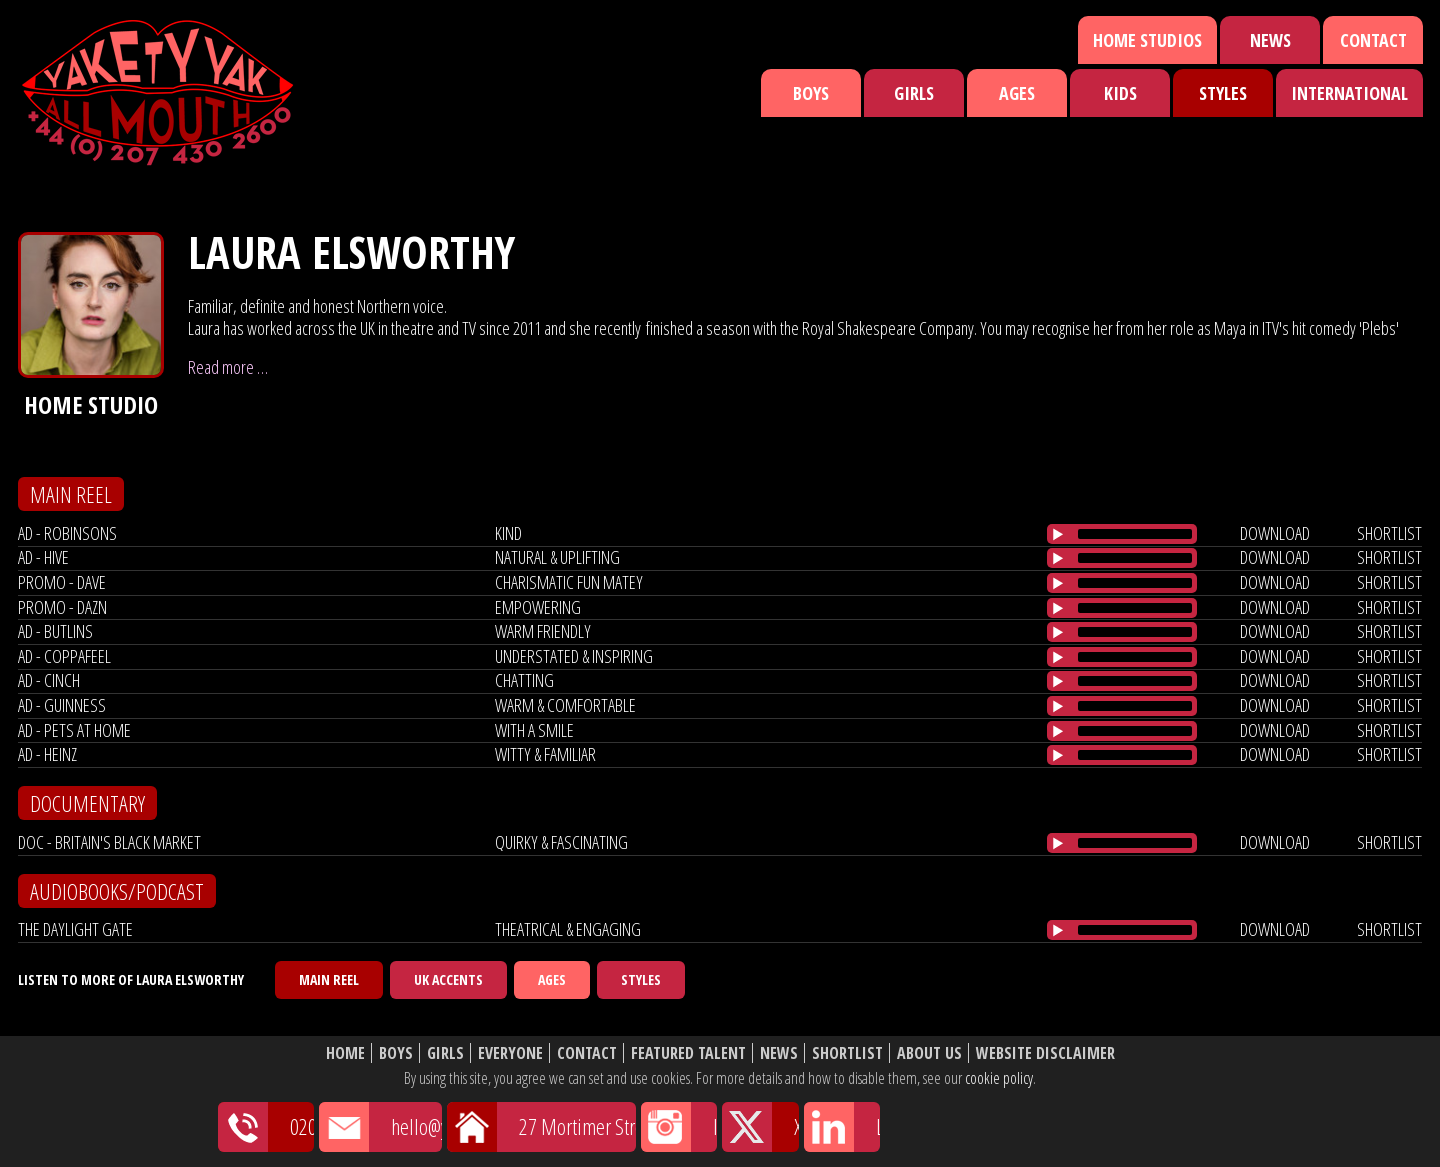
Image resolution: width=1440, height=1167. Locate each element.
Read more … (228, 367)
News (1270, 40)
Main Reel (329, 979)
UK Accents (448, 979)
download (1275, 533)
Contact (1373, 40)
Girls (914, 93)
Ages (1017, 93)
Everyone (510, 1053)
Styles (1223, 93)
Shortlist (847, 1053)
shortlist (1389, 533)
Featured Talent (688, 1053)
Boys (811, 93)
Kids (1120, 93)
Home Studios (1147, 40)
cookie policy (999, 1078)
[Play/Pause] (1058, 534)
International (1349, 93)
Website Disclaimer (1045, 1053)
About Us (929, 1053)
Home (345, 1053)
